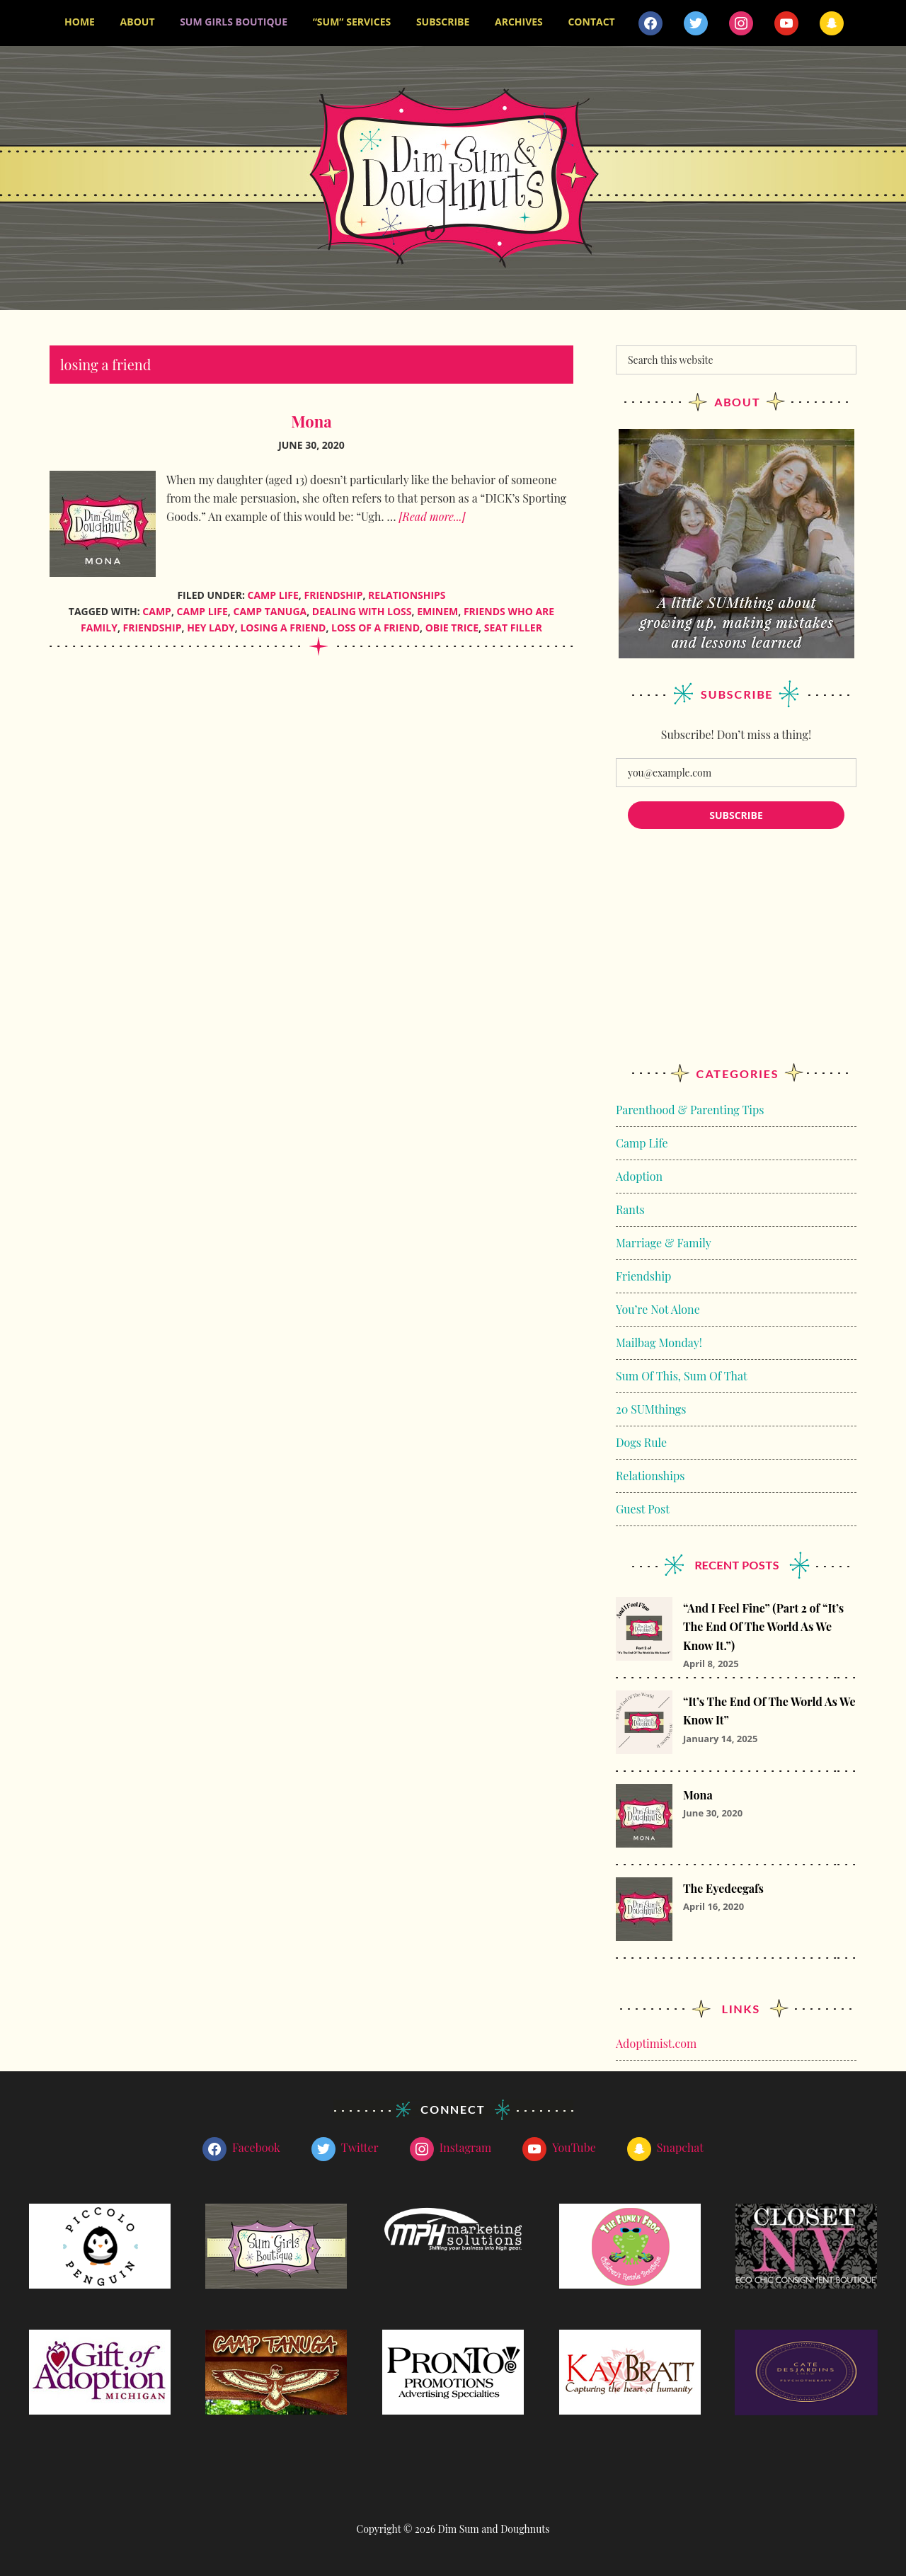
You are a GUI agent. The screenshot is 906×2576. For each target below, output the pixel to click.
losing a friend (283, 627)
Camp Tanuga (269, 610)
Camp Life (273, 594)
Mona (311, 420)
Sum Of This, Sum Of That (681, 1375)
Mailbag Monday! (659, 1341)
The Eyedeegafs (723, 1887)
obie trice (451, 627)
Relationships (406, 594)
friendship (152, 627)
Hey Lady (211, 627)
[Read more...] (431, 515)
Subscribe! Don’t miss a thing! (736, 733)
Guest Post (643, 1508)
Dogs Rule (641, 1441)
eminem (437, 610)
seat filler (513, 627)
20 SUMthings (651, 1408)
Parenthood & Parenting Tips (690, 1108)
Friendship (333, 594)
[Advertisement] (736, 959)
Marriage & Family (663, 1242)
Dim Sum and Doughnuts (453, 177)
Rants (630, 1208)
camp (156, 610)
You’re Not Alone (658, 1308)
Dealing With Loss (362, 610)
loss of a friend (375, 627)
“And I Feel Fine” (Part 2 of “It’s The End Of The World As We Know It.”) (763, 1626)
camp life (202, 610)
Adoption (639, 1175)
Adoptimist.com (656, 2042)
